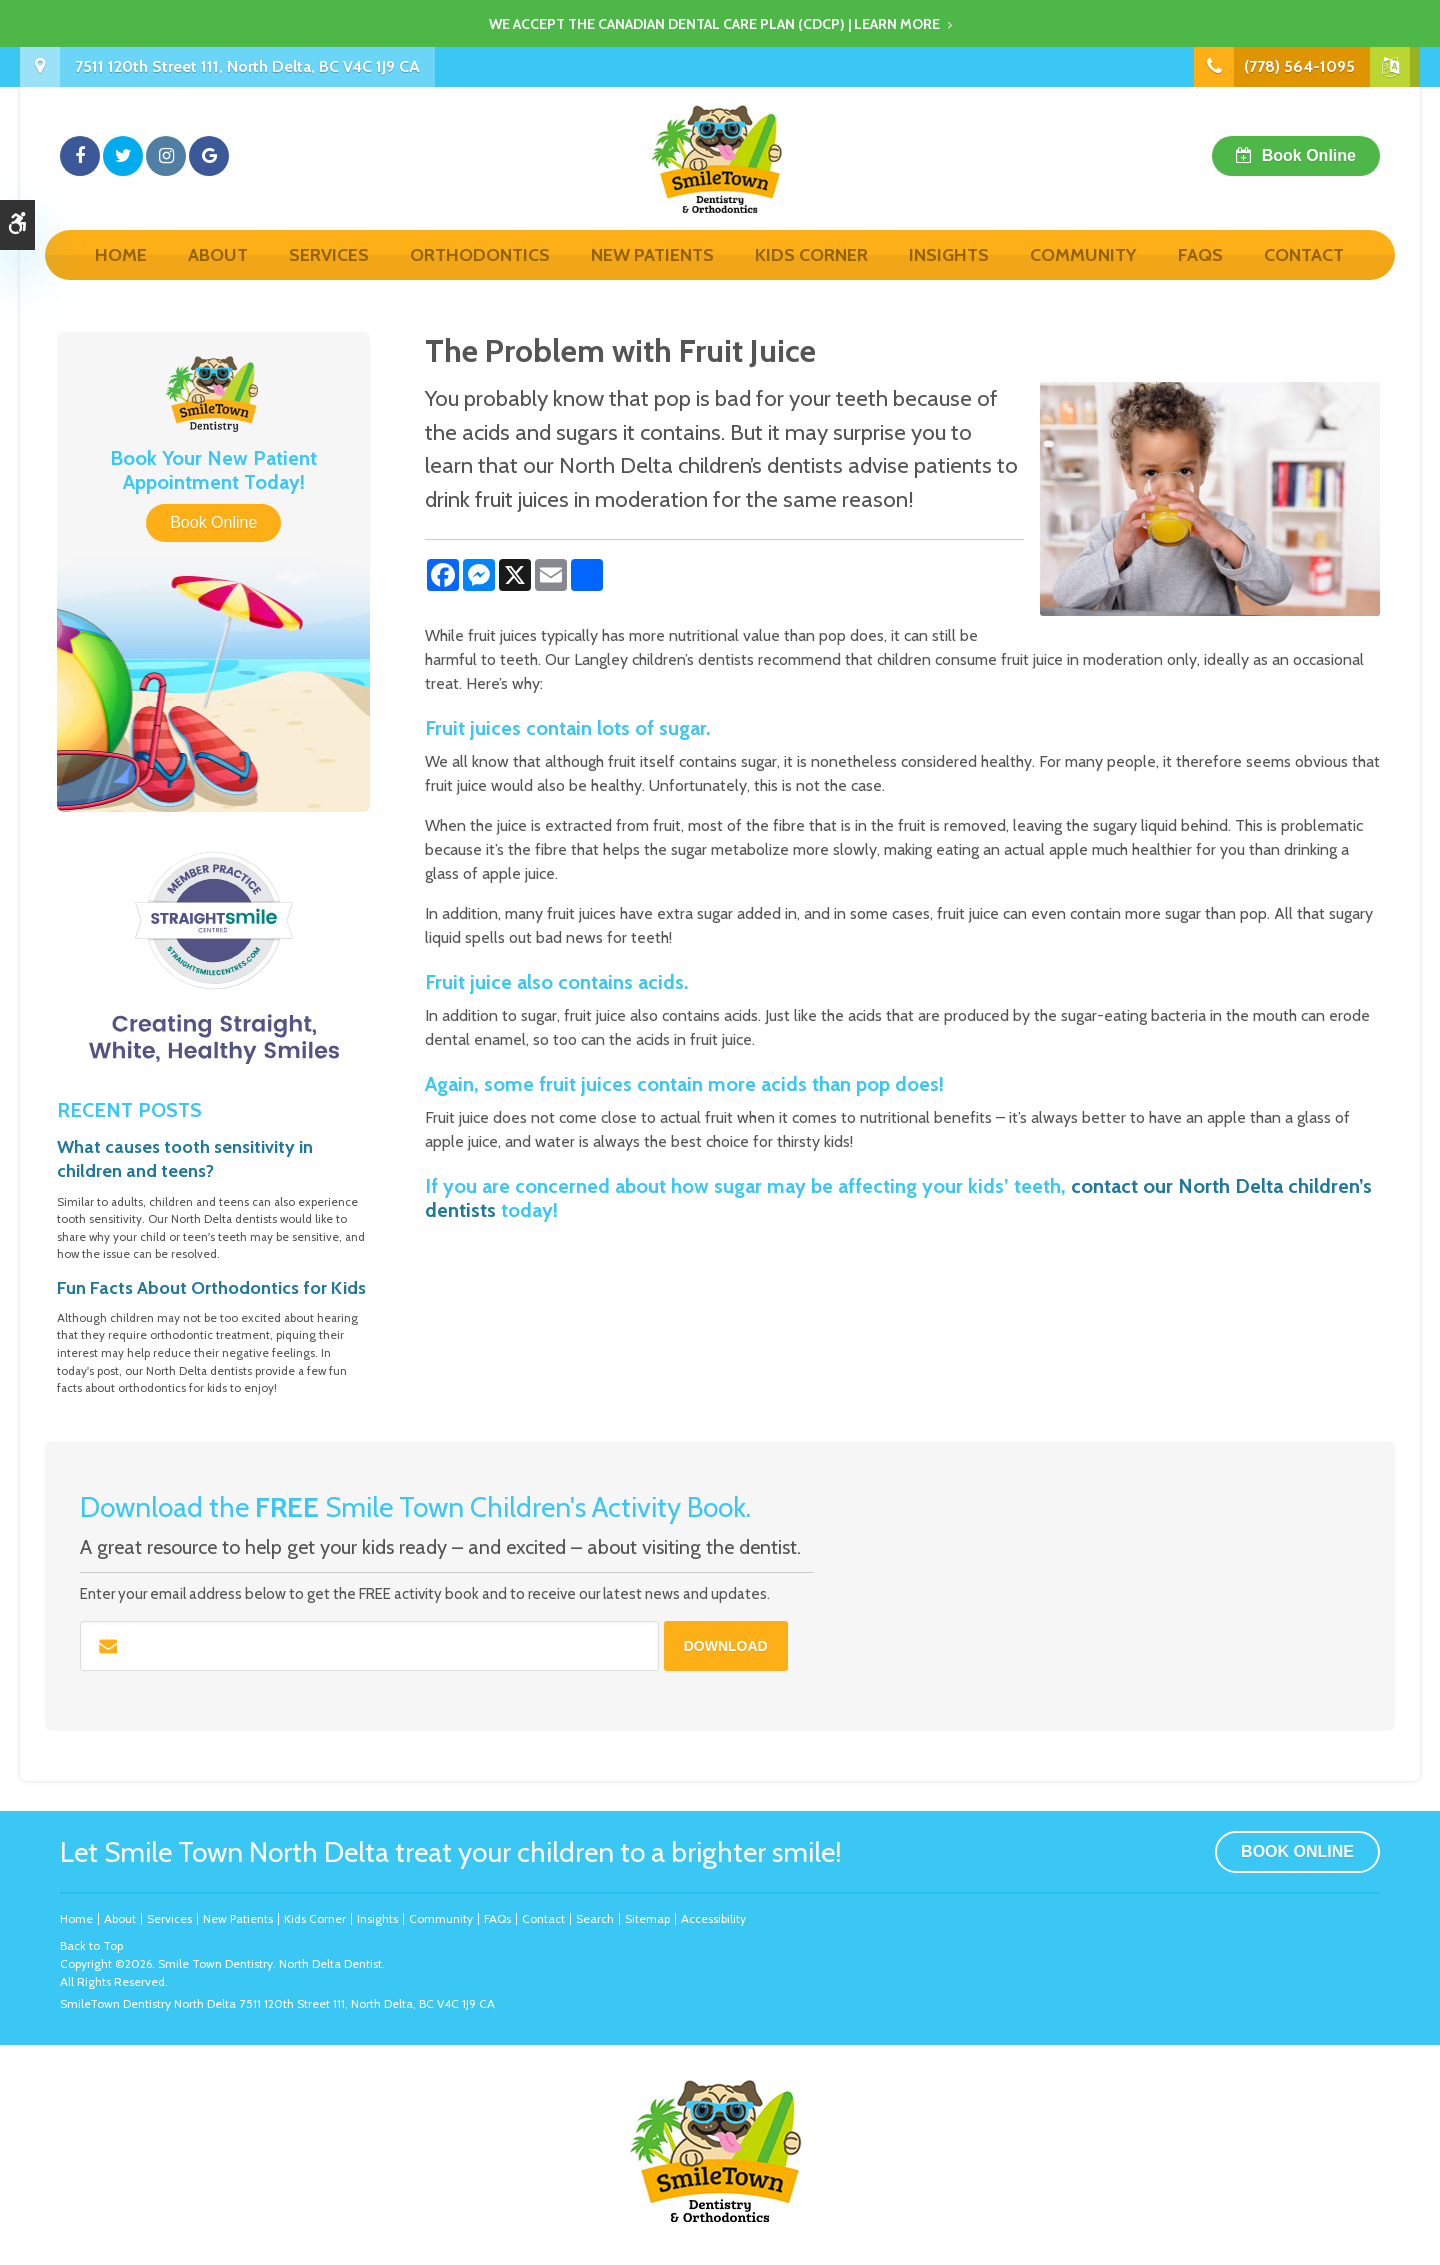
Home (121, 277)
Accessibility (713, 1918)
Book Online (1309, 166)
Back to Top (91, 1945)
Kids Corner (811, 277)
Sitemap (647, 1918)
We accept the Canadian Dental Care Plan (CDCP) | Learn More (714, 24)
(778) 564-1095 (1299, 66)
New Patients (652, 277)
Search (595, 1918)
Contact (1304, 277)
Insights (949, 277)
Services (329, 277)
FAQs (1200, 277)
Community (1083, 277)
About (218, 277)
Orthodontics (480, 277)
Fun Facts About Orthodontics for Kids (211, 1288)
